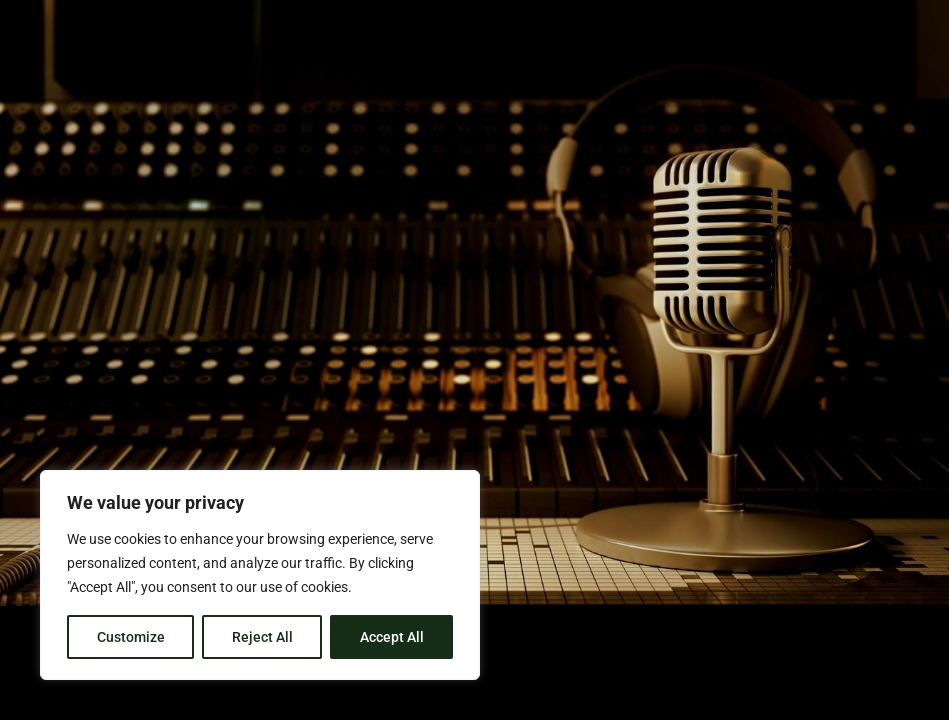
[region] (260, 575)
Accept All (392, 637)
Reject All (262, 637)
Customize (131, 637)
